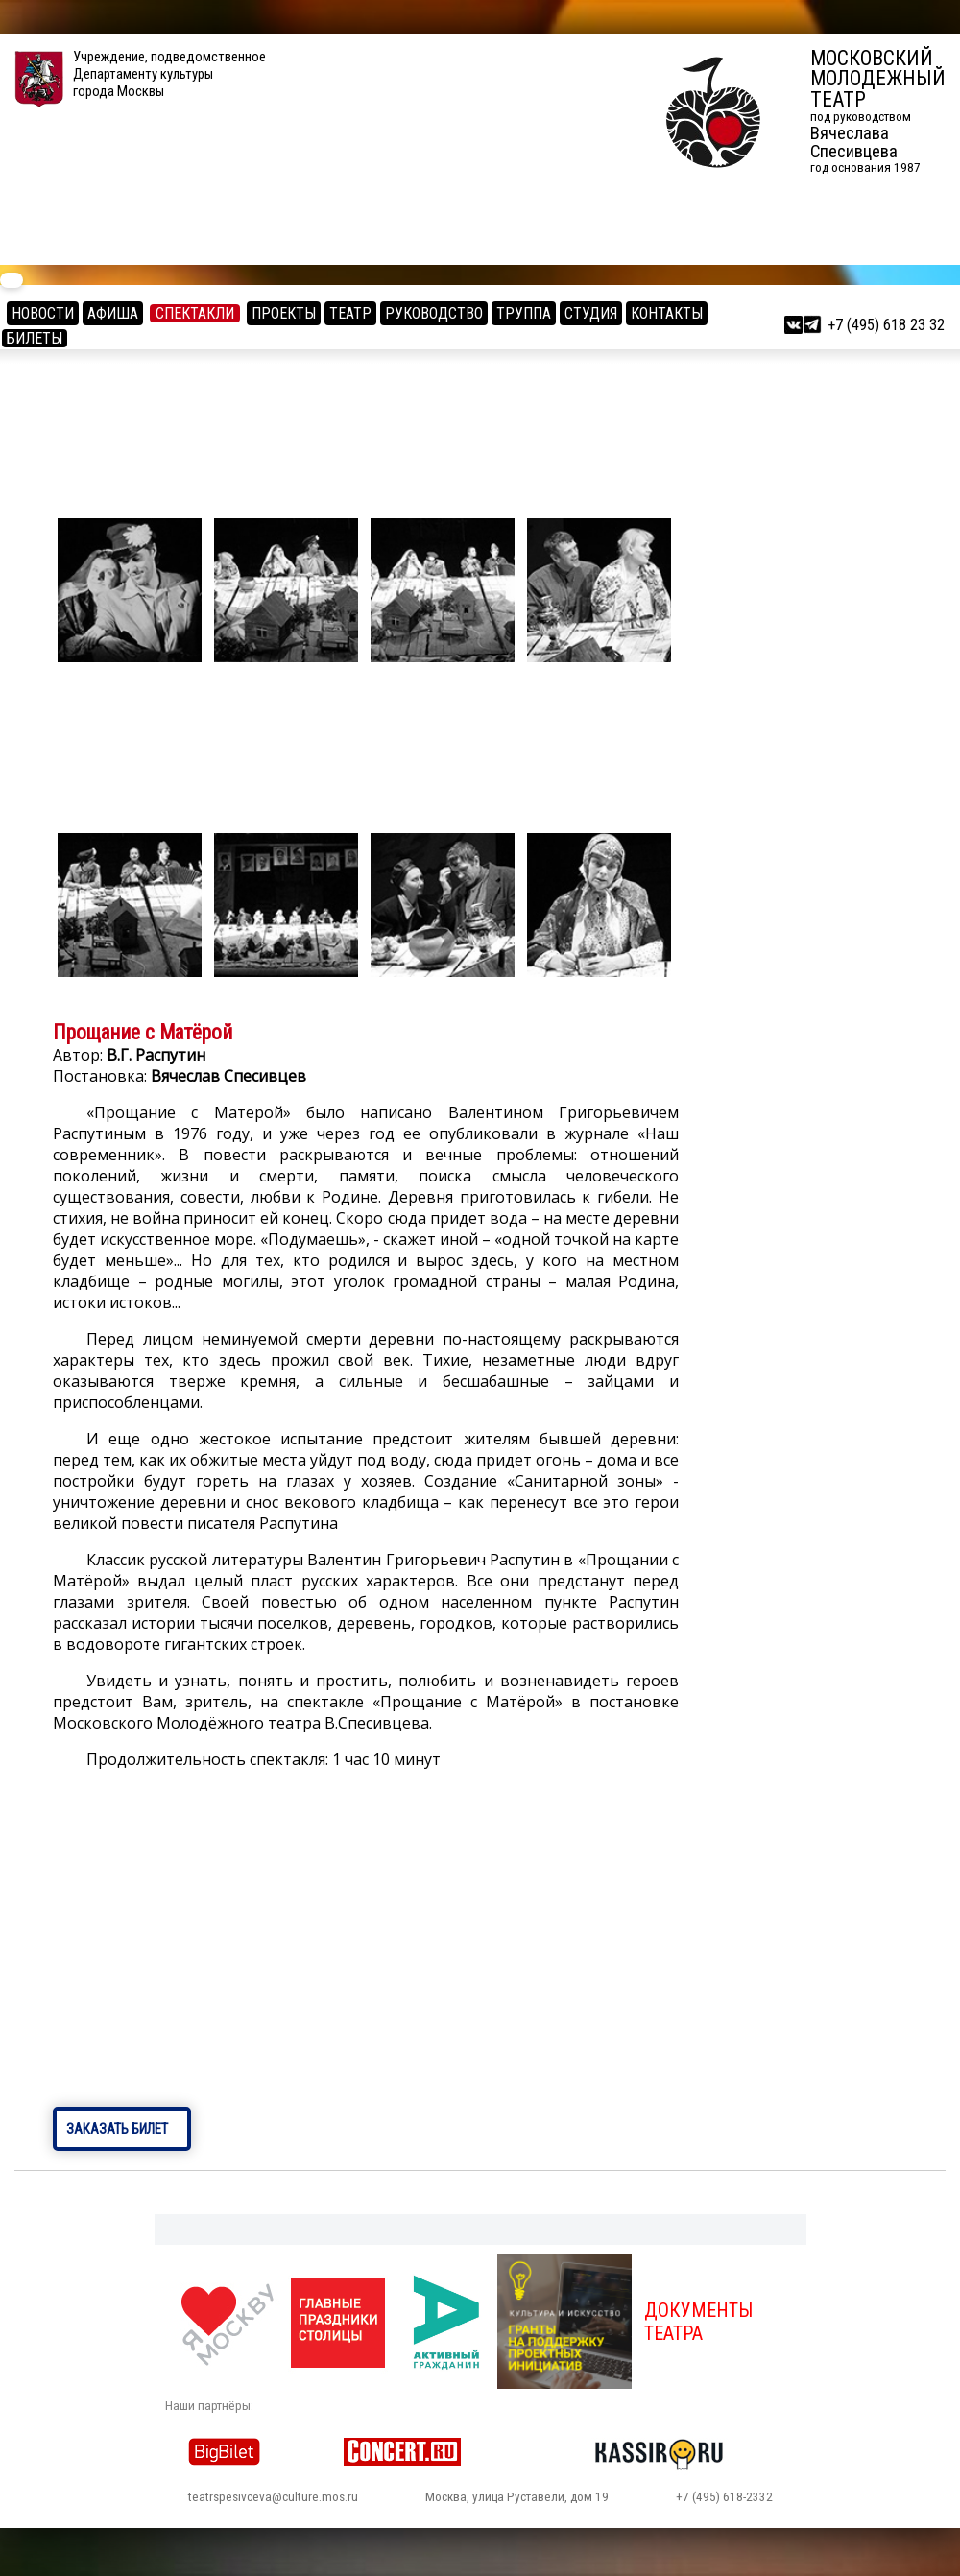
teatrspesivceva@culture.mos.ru (273, 2497)
